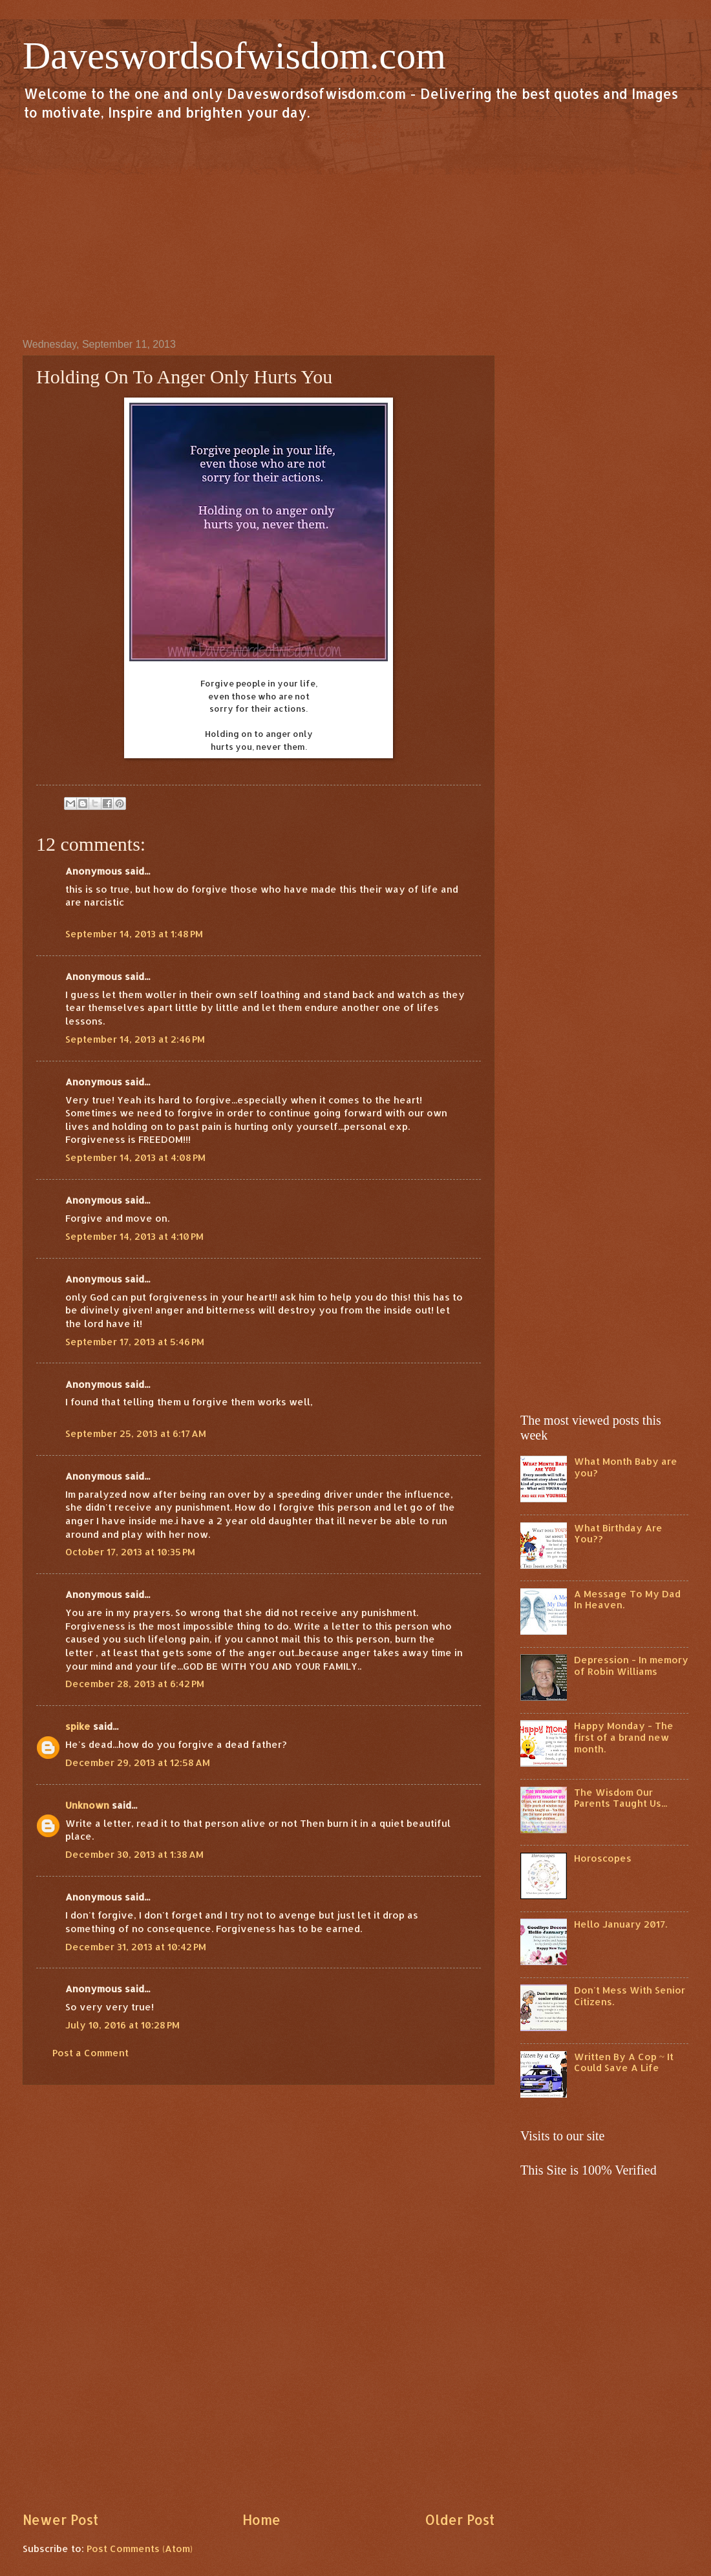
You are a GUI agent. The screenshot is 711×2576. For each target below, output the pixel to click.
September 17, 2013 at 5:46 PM (134, 1342)
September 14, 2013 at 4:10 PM (134, 1236)
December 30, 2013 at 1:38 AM (134, 1854)
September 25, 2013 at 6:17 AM (135, 1433)
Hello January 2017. (620, 1924)
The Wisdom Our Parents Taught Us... (620, 1798)
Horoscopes (602, 1858)
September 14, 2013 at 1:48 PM (134, 934)
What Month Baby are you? (625, 1467)
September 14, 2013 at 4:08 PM (135, 1157)
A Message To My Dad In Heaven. (627, 1600)
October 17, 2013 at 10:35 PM (130, 1552)
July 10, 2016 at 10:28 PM (122, 2025)
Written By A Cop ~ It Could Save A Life (624, 2062)
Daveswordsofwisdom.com (234, 55)
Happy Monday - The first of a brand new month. (624, 1736)
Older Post (459, 2519)
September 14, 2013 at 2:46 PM (135, 1039)
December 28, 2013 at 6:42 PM (134, 1683)
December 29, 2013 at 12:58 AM (137, 1762)
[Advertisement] (355, 228)
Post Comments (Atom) (140, 2548)
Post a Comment (90, 2053)
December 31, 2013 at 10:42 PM (135, 1947)
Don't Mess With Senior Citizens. (629, 1996)
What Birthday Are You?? (618, 1534)
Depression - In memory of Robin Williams (631, 1665)
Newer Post (60, 2519)
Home (261, 2519)
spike (77, 1726)
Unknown (87, 1805)
